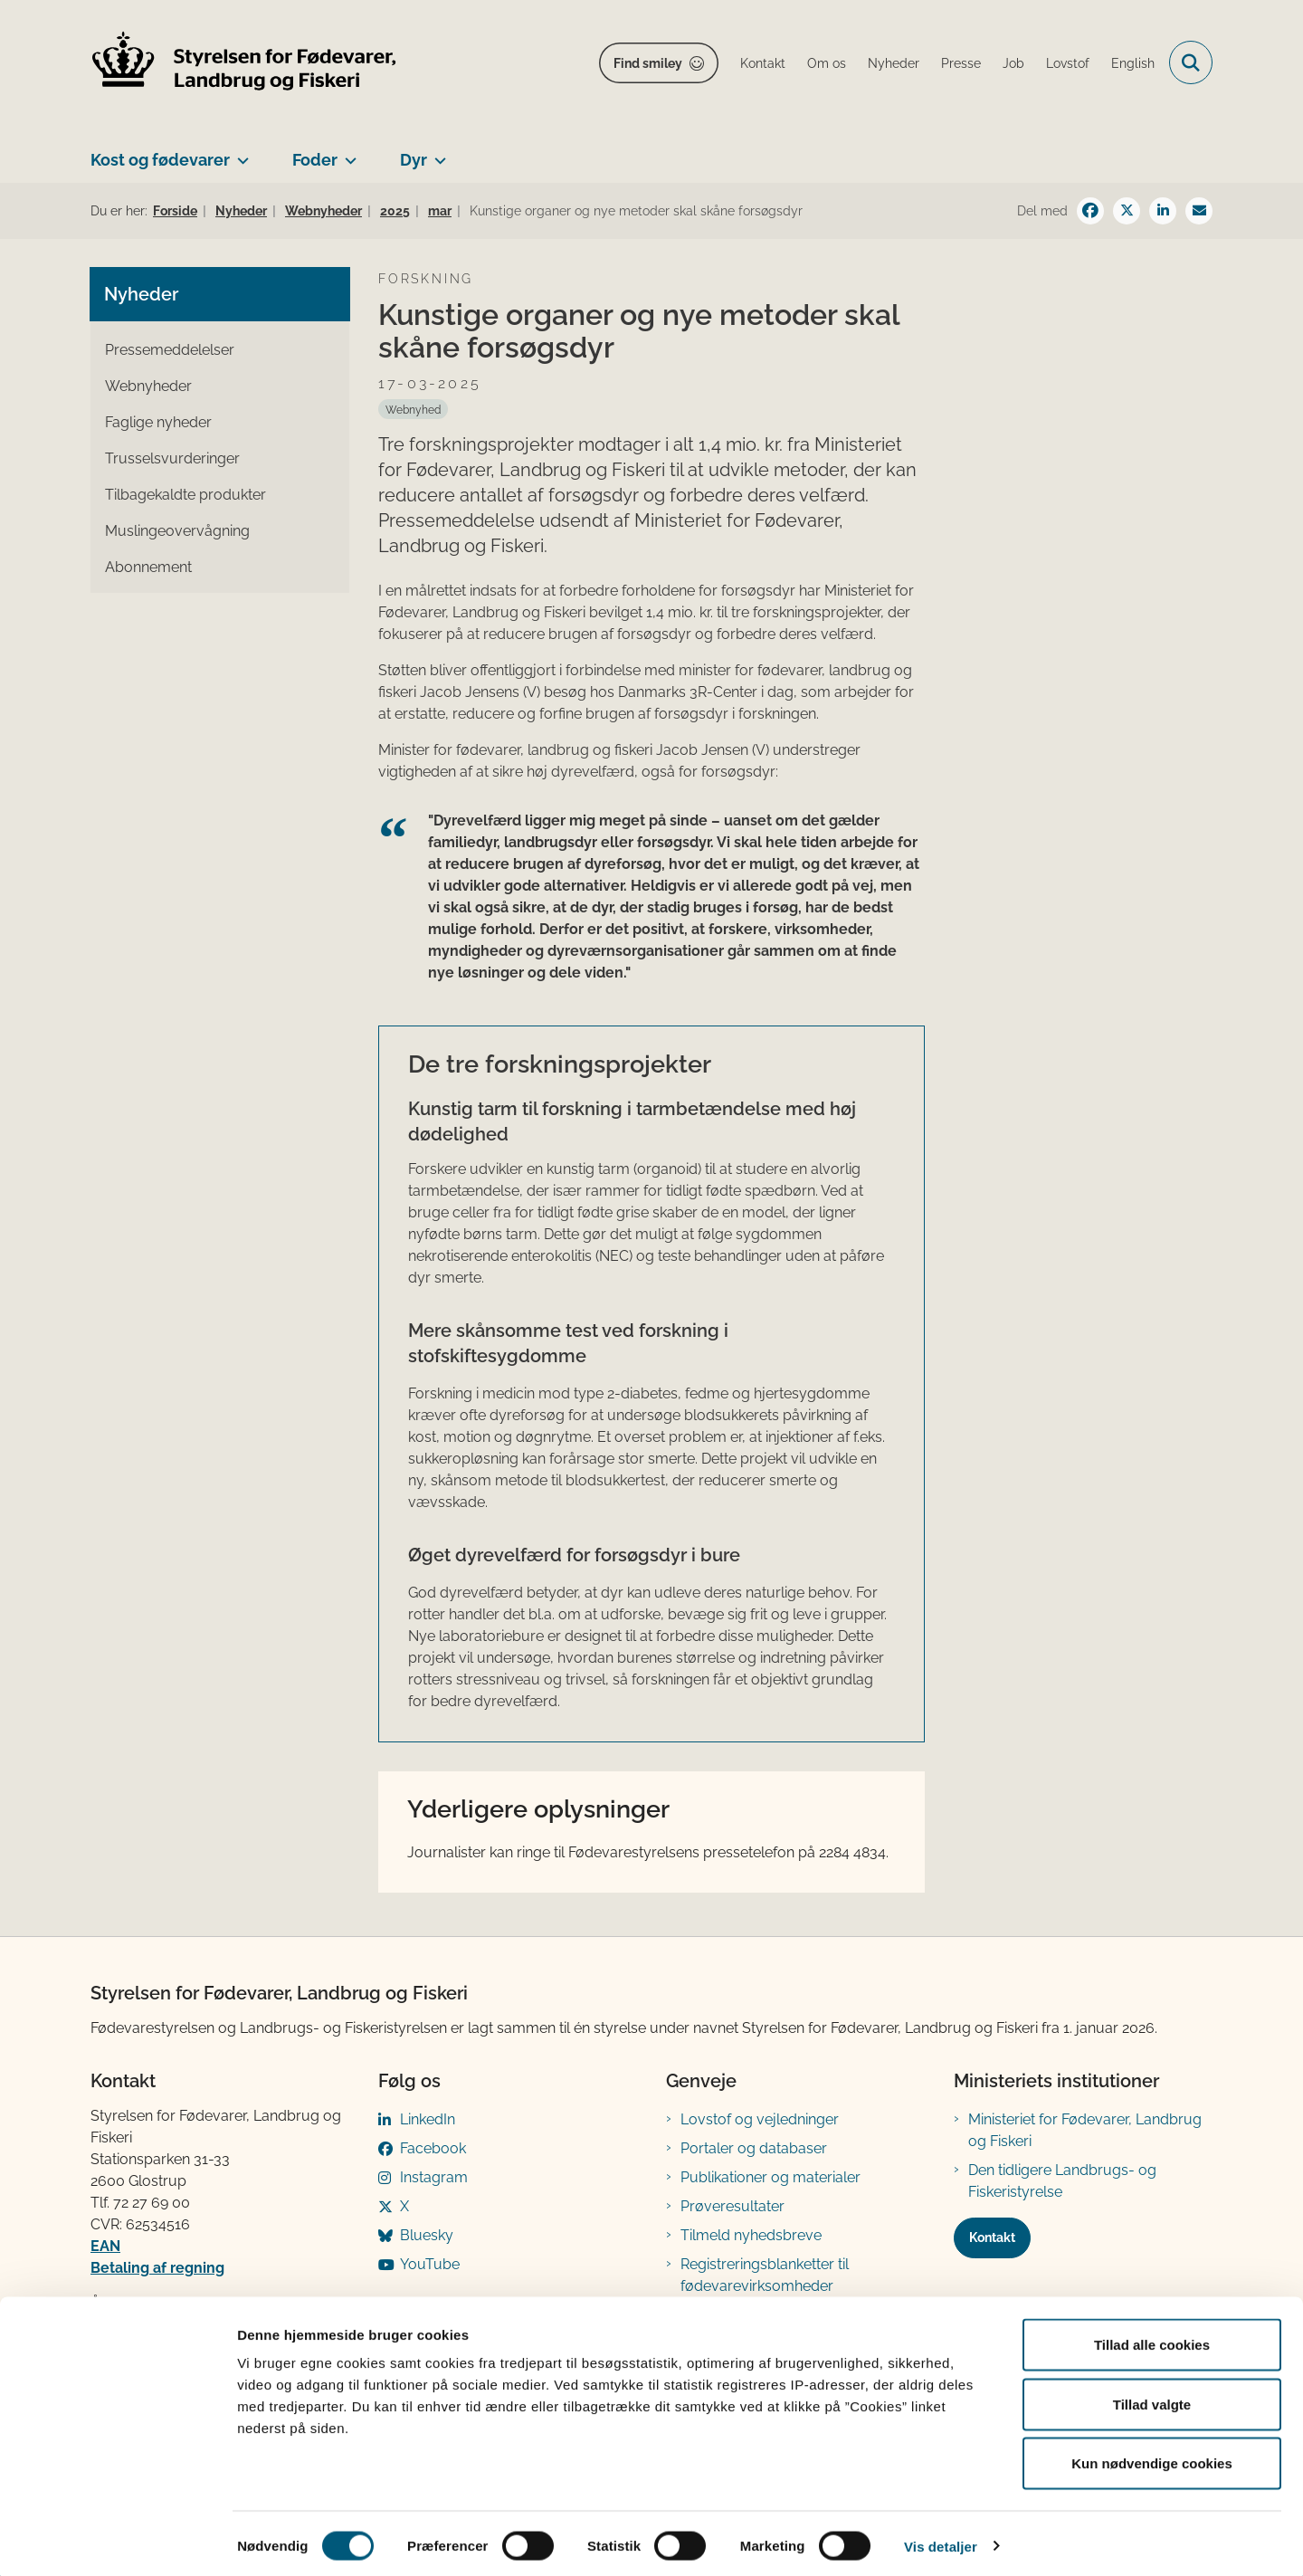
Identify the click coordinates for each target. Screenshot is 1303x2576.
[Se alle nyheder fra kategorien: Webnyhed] (413, 409)
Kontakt (992, 2237)
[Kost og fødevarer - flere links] (239, 153)
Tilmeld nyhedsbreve (751, 2235)
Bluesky (426, 2235)
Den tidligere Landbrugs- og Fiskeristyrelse (1062, 2180)
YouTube (430, 2264)
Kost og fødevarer (160, 159)
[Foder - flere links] (347, 153)
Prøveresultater (732, 2206)
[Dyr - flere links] (436, 153)
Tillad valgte (1152, 2398)
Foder (315, 159)
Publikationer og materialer (770, 2177)
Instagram (434, 2177)
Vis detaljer (940, 2540)
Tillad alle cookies (1152, 2338)
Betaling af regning (157, 2267)
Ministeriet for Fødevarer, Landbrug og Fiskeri (1085, 2130)
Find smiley (647, 63)
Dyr (413, 159)
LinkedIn (427, 2119)
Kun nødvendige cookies (1151, 2457)
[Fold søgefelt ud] (1191, 62)
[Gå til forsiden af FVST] (244, 63)
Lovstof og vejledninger (759, 2119)
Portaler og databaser (753, 2148)
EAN (105, 2246)
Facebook (433, 2148)
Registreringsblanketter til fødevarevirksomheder (764, 2275)
